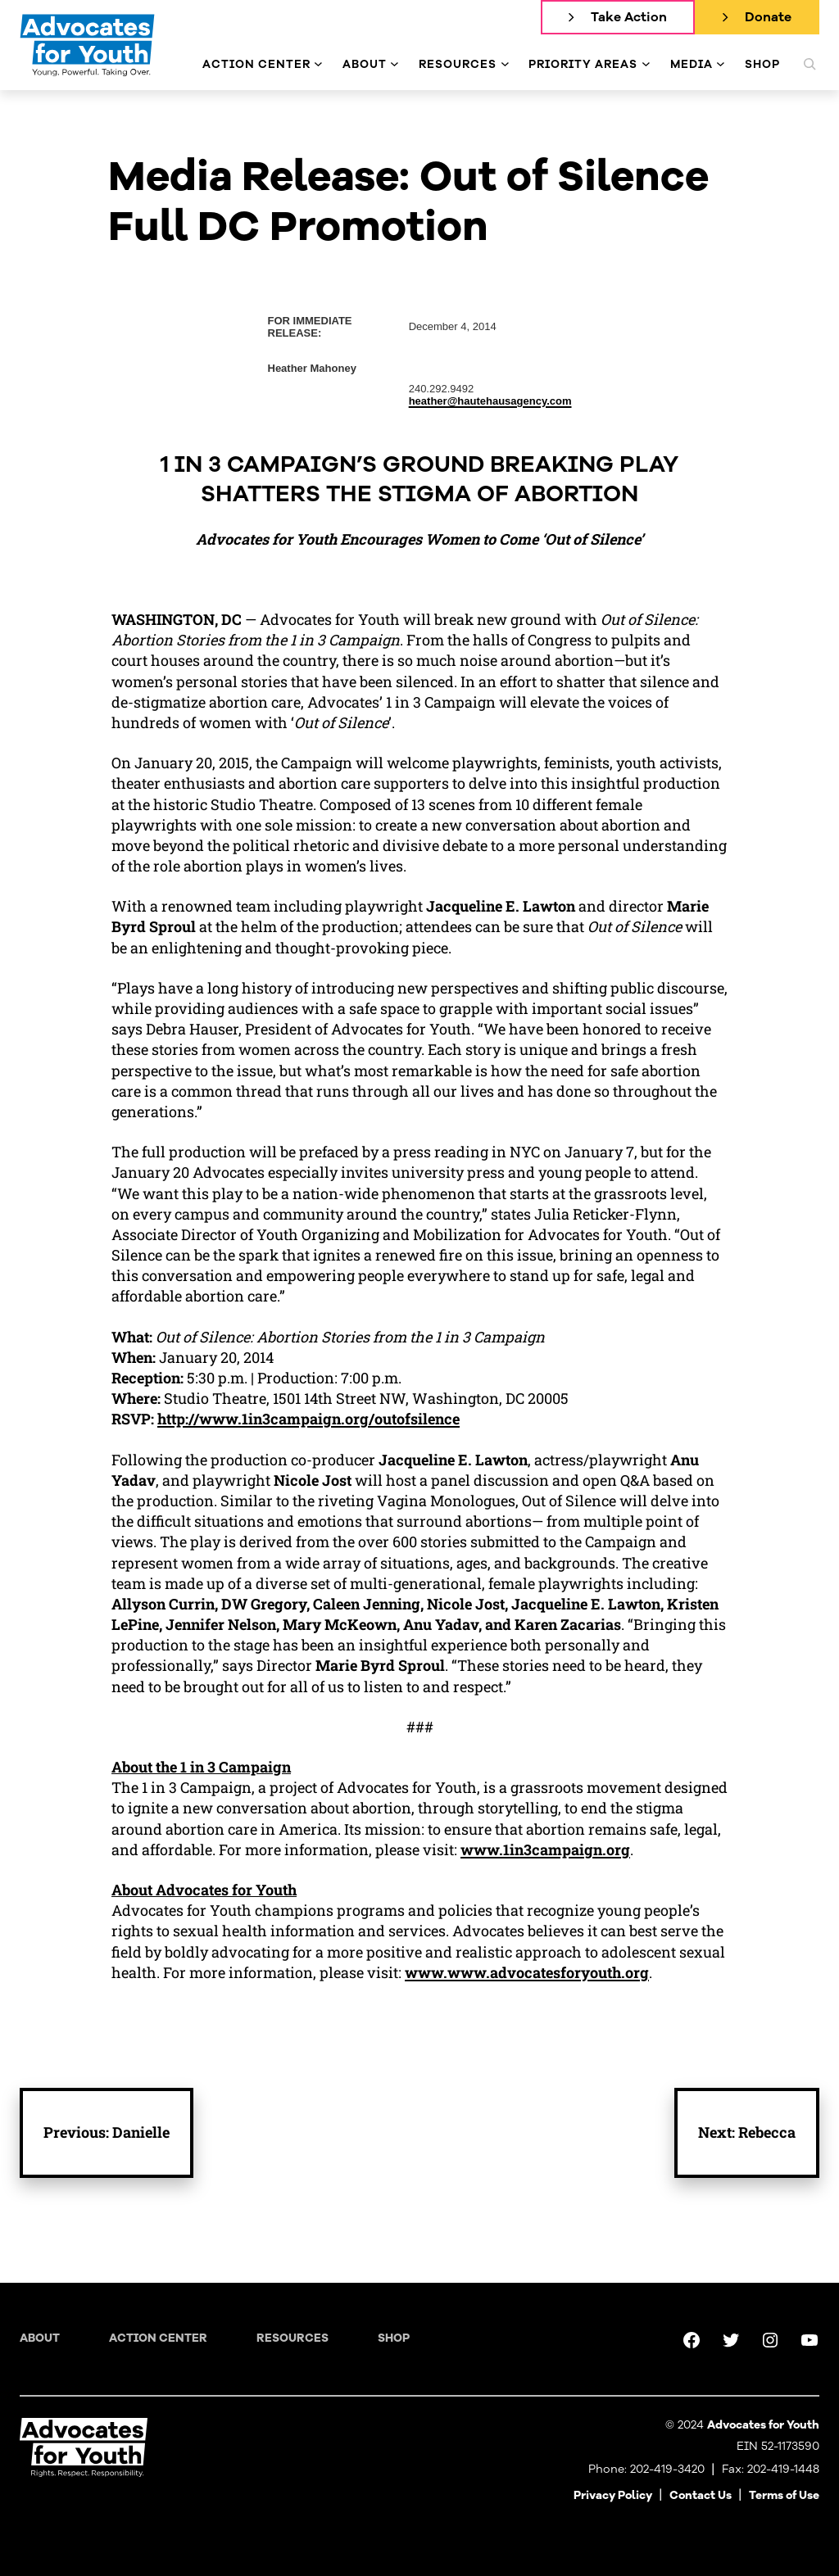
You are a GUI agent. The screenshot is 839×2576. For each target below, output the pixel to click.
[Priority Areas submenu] (646, 64)
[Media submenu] (720, 64)
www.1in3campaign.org (545, 1849)
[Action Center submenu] (318, 64)
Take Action (629, 17)
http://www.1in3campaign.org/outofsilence (308, 1418)
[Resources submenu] (505, 64)
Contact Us (700, 2495)
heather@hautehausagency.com (490, 401)
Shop (394, 2338)
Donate (768, 17)
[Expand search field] (809, 64)
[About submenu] (394, 64)
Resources (292, 2338)
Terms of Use (784, 2495)
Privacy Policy (613, 2495)
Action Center (158, 2338)
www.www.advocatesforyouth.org (527, 1972)
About (40, 2338)
